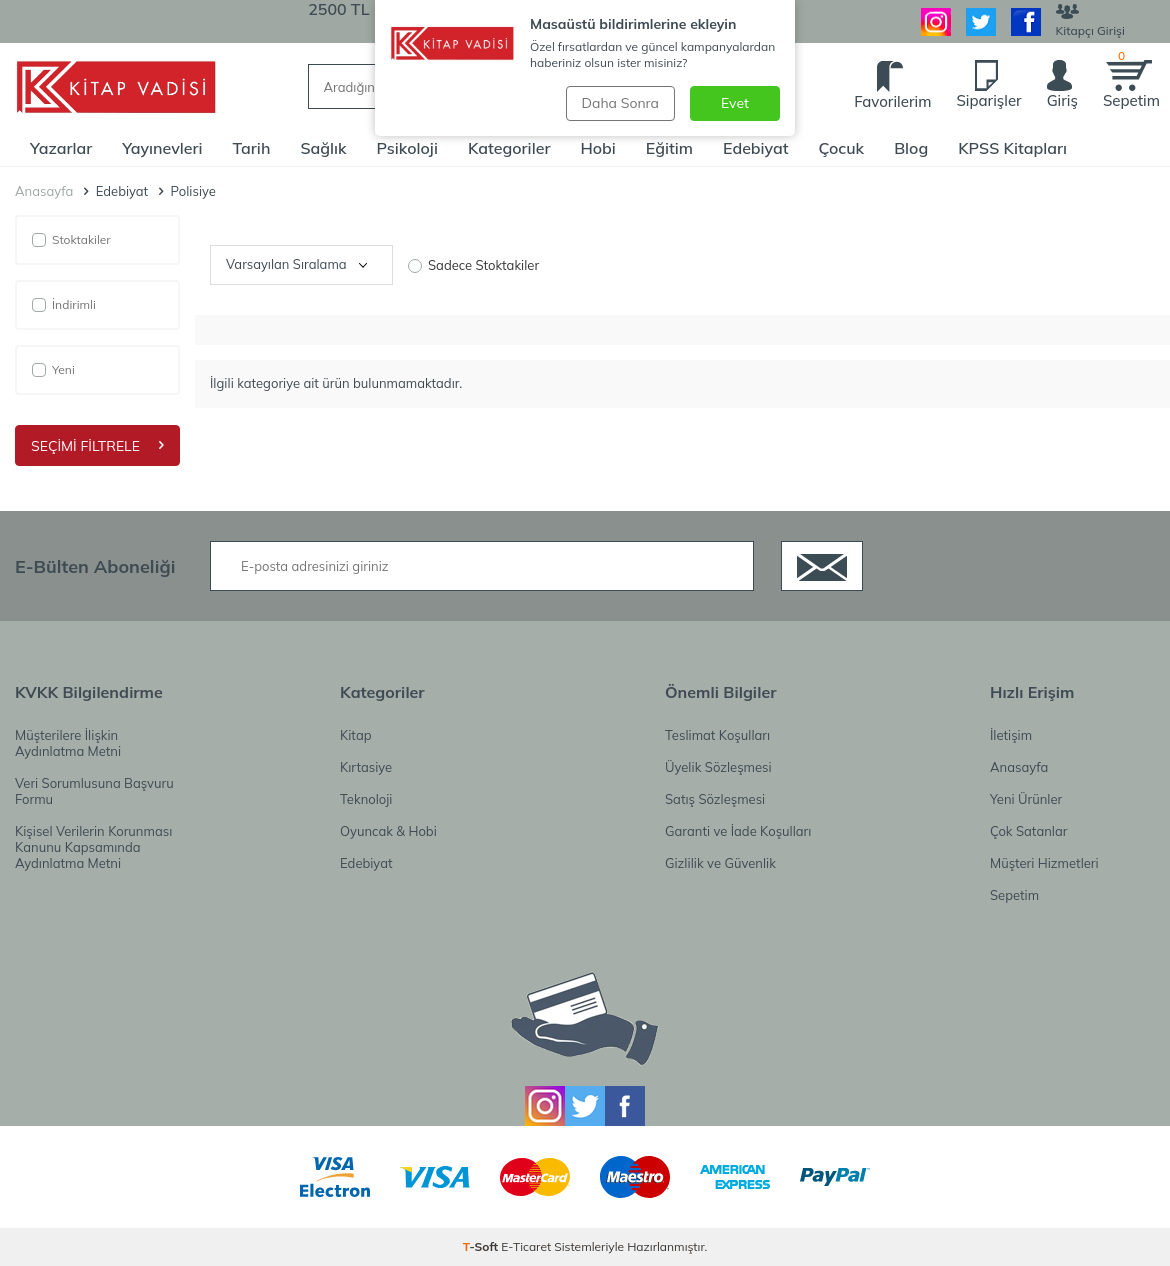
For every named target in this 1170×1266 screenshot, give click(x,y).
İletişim (1011, 735)
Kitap (356, 735)
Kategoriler (509, 148)
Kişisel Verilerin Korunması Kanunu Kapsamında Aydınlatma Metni (93, 847)
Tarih (252, 148)
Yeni (53, 369)
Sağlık (323, 148)
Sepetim (1014, 895)
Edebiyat (756, 148)
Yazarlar (61, 148)
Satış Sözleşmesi (715, 799)
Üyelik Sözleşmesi (718, 767)
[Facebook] (1026, 22)
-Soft (482, 1246)
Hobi (597, 148)
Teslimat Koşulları (717, 735)
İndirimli (64, 304)
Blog (911, 148)
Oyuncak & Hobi (388, 831)
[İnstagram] (936, 22)
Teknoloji (366, 799)
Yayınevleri (162, 148)
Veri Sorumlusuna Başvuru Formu (94, 791)
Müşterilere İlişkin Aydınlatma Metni (68, 743)
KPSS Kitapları (1012, 148)
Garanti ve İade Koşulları (738, 831)
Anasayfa (44, 191)
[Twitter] (981, 22)
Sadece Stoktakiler (473, 265)
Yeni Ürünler (1026, 799)
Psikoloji (407, 148)
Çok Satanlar (1028, 831)
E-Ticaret (526, 1246)
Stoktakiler (71, 239)
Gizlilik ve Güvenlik (720, 863)
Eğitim (669, 148)
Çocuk (842, 148)
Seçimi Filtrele (97, 446)
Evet (735, 103)
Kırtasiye (366, 767)
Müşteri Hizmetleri (1044, 863)
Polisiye (193, 191)
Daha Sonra (620, 103)
